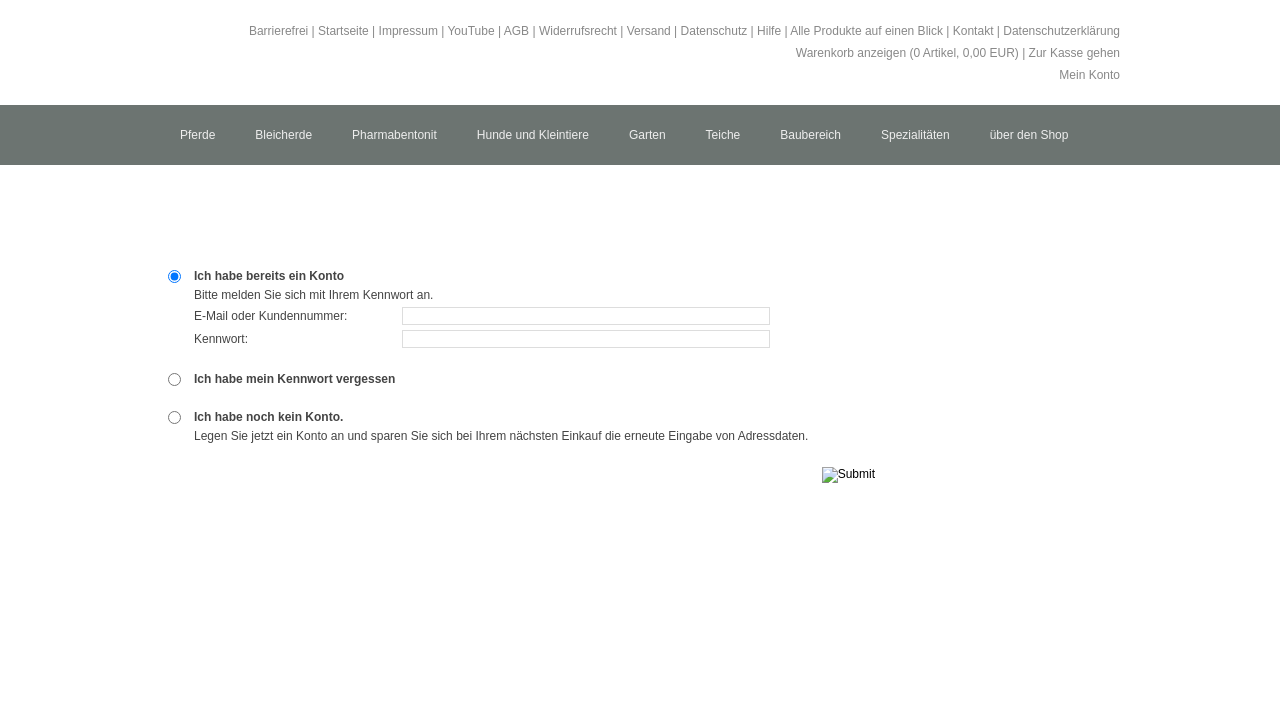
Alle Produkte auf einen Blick (866, 31)
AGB (516, 31)
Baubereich (810, 135)
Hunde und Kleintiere (533, 135)
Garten (647, 135)
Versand (649, 31)
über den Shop (1029, 135)
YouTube (470, 31)
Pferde (197, 135)
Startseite (343, 31)
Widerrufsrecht (578, 31)
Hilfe (769, 31)
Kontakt (973, 31)
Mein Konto (1089, 75)
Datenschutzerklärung (1061, 31)
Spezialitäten (915, 135)
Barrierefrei (278, 31)
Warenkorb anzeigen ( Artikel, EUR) (907, 53)
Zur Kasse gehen (1074, 53)
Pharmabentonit (394, 135)
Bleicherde (283, 135)
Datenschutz (714, 31)
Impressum (408, 31)
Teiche (723, 135)
